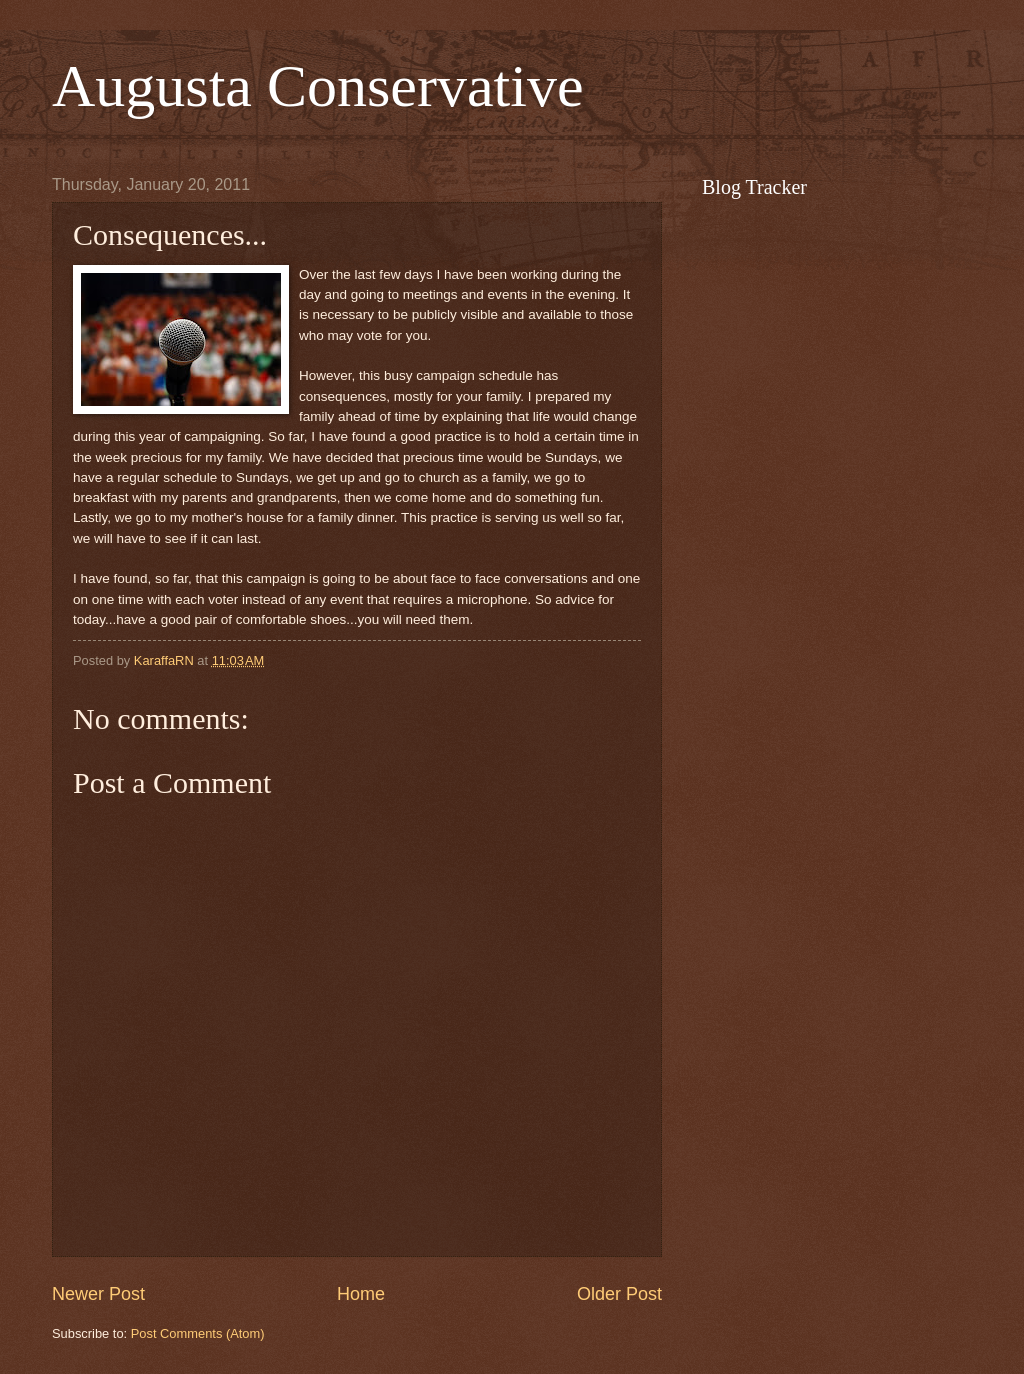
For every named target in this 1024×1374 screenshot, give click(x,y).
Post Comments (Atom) (198, 1333)
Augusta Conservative (318, 86)
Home (361, 1294)
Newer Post (98, 1294)
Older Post (619, 1294)
